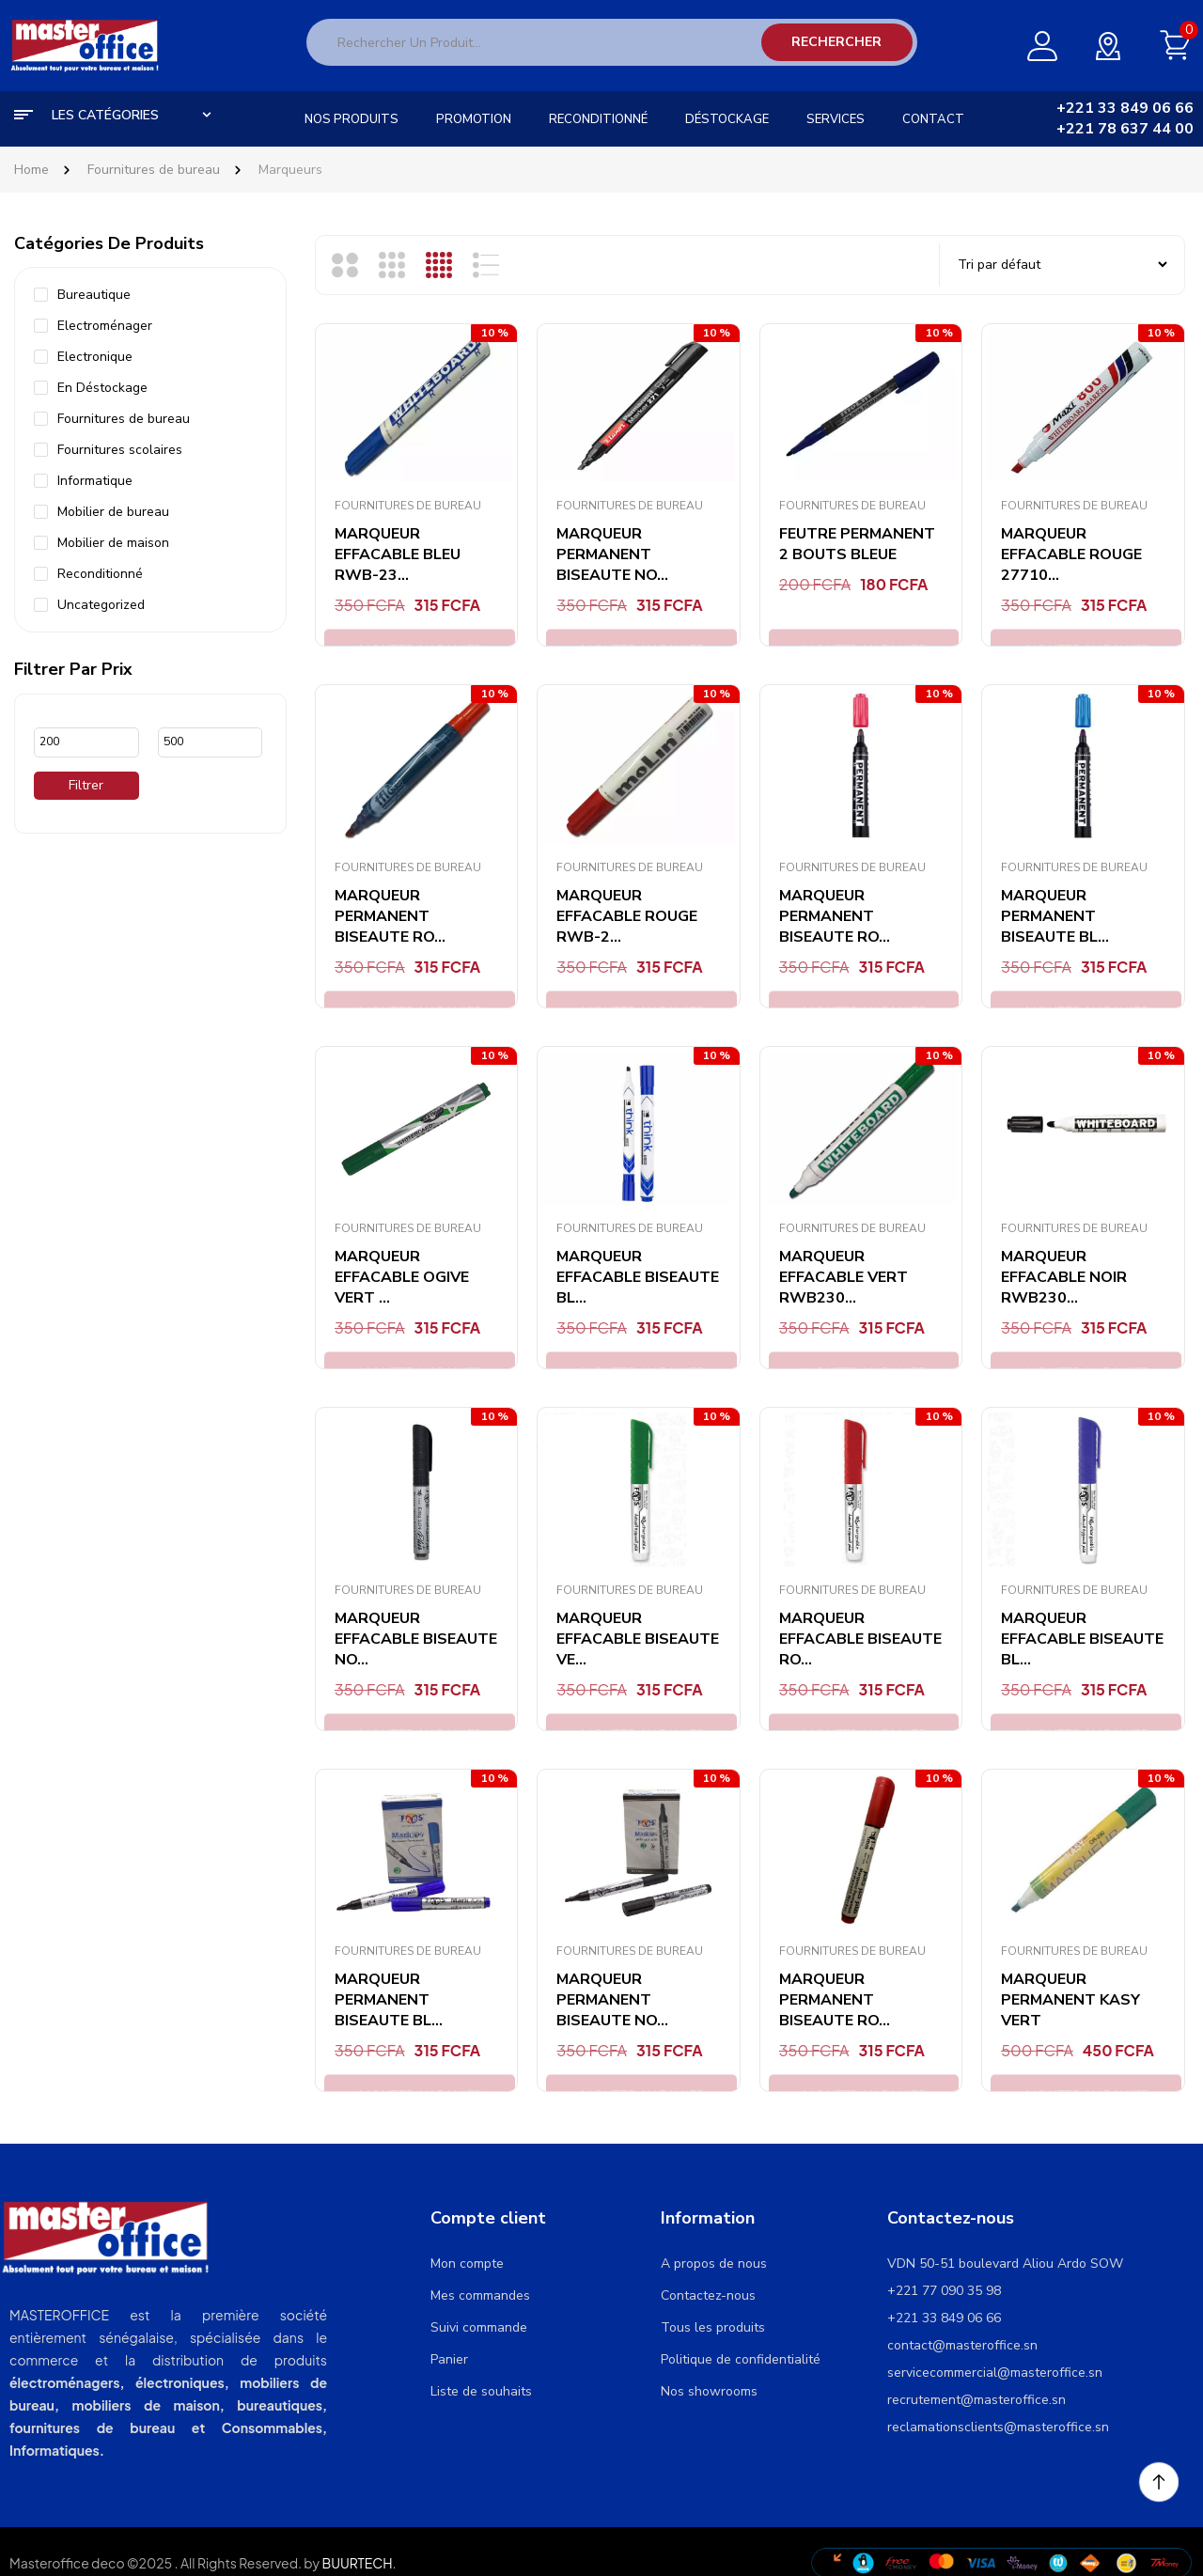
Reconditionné (100, 574)
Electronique (95, 357)
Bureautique (94, 295)
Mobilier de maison (113, 543)
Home (31, 170)
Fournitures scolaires (119, 450)
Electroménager (104, 326)
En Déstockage (102, 388)
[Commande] (1062, 264)
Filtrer (86, 785)
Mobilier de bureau (113, 512)
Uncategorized (101, 605)
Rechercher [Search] (836, 42)
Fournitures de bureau (153, 170)
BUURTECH (356, 2562)
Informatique (95, 481)
